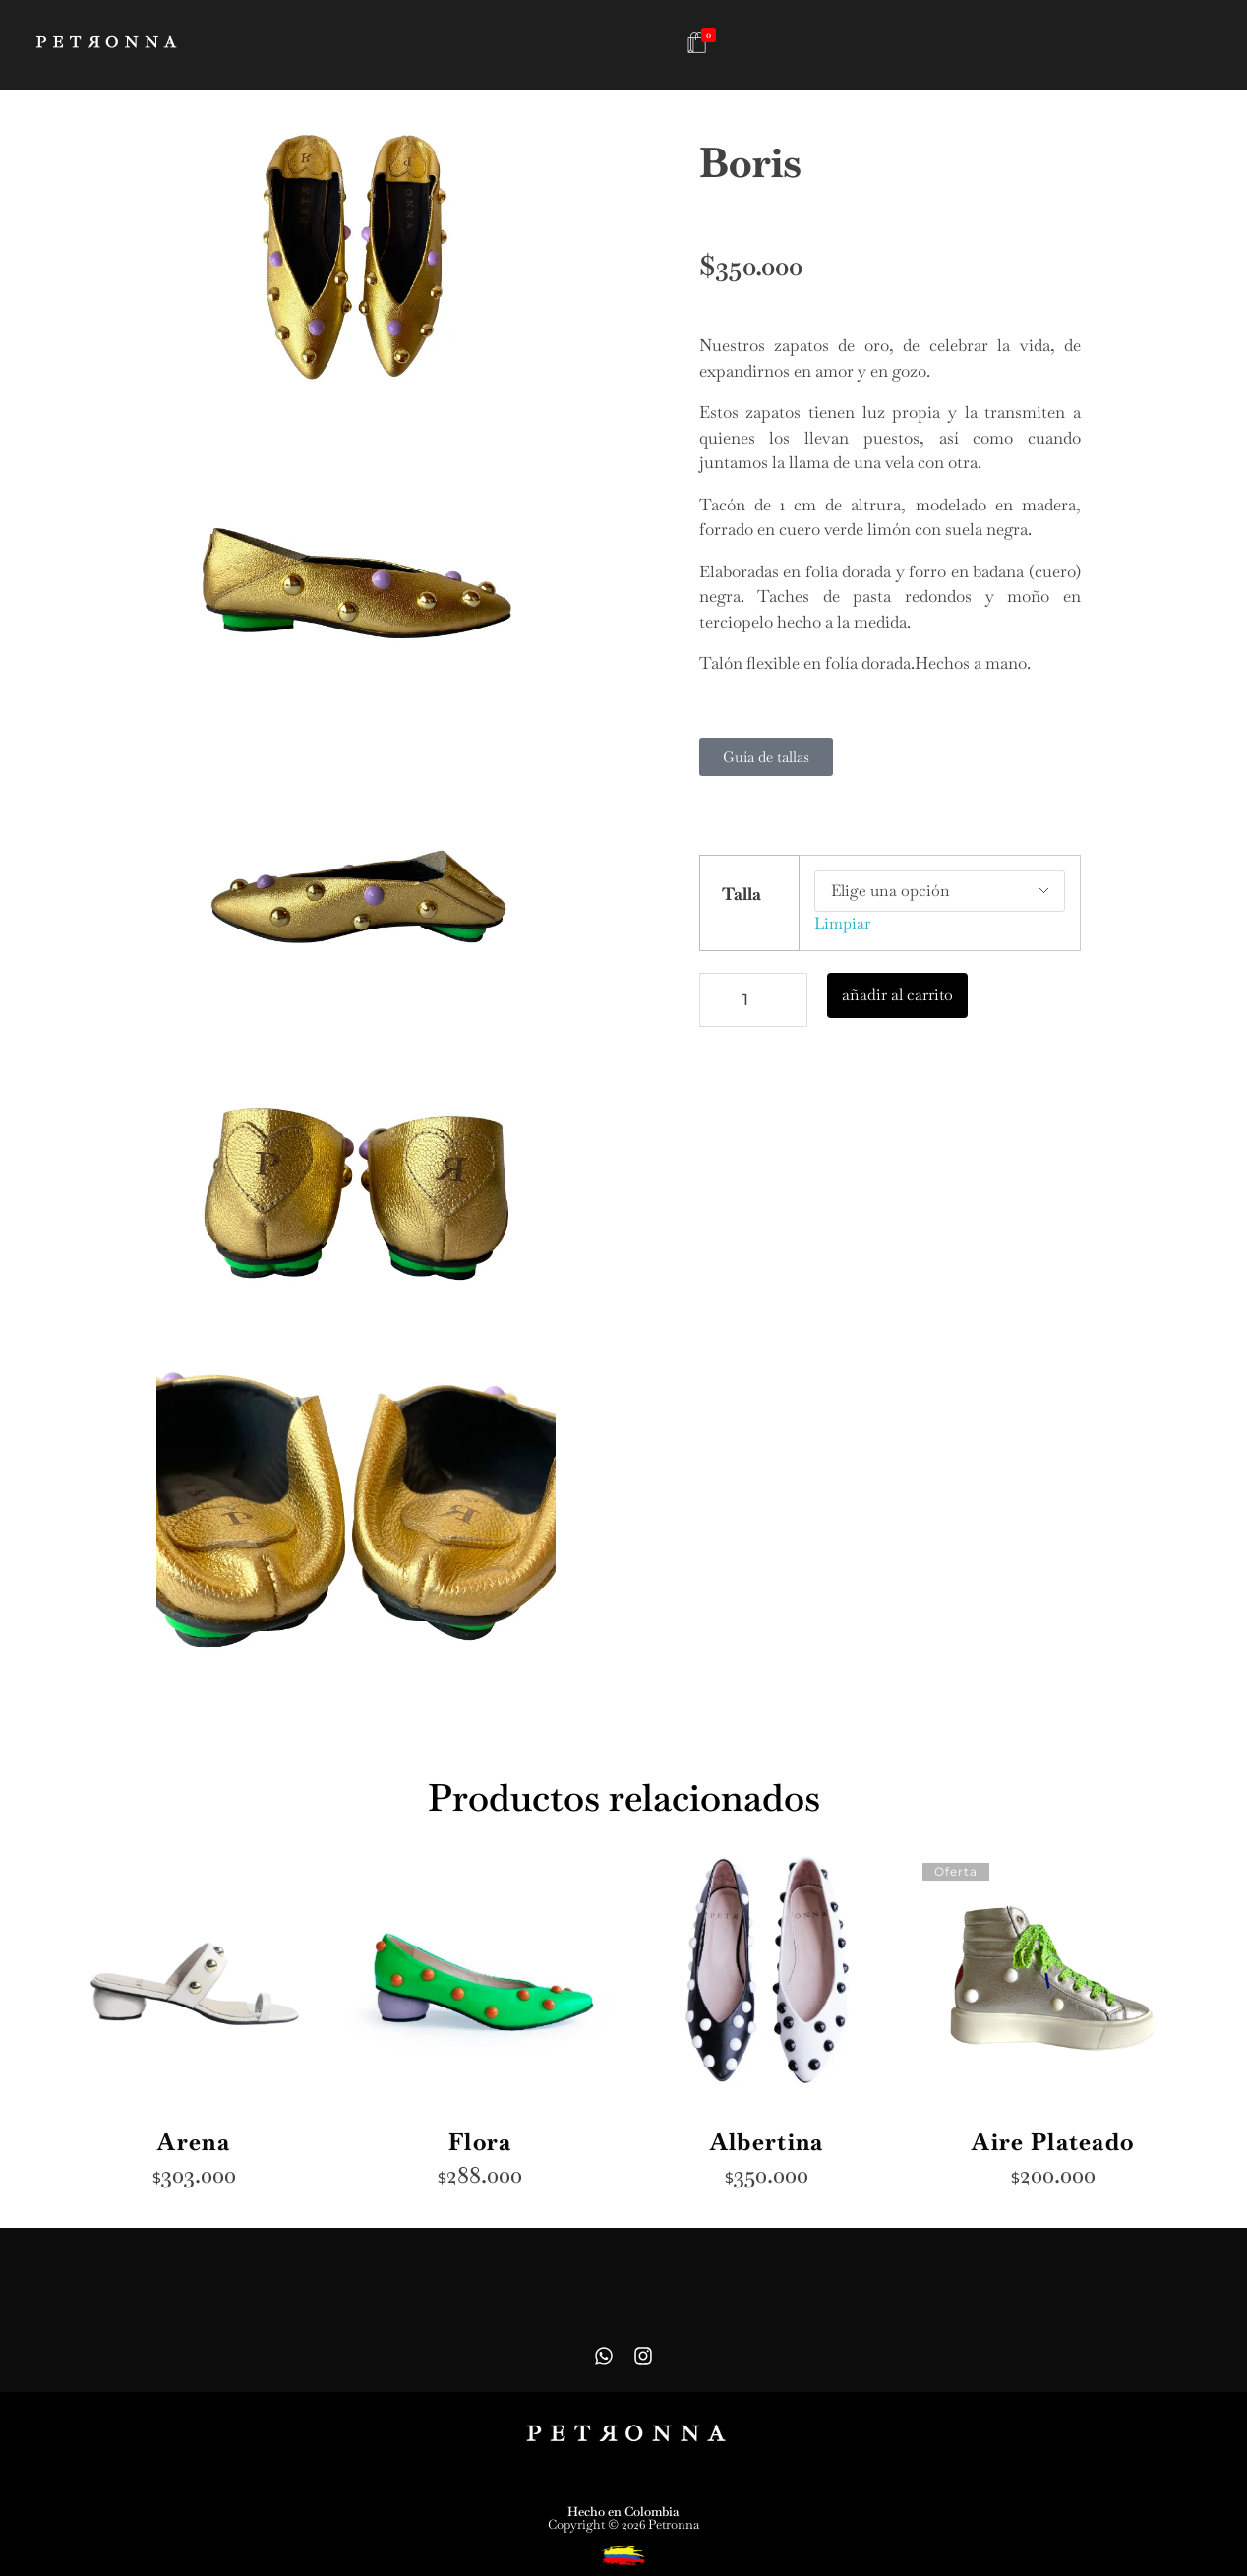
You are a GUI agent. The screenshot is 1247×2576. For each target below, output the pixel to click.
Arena (193, 2141)
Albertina (767, 2141)
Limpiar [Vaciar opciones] (842, 923)
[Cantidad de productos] (753, 1000)
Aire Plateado (1053, 2141)
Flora (480, 2141)
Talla (741, 893)
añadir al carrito (897, 995)
